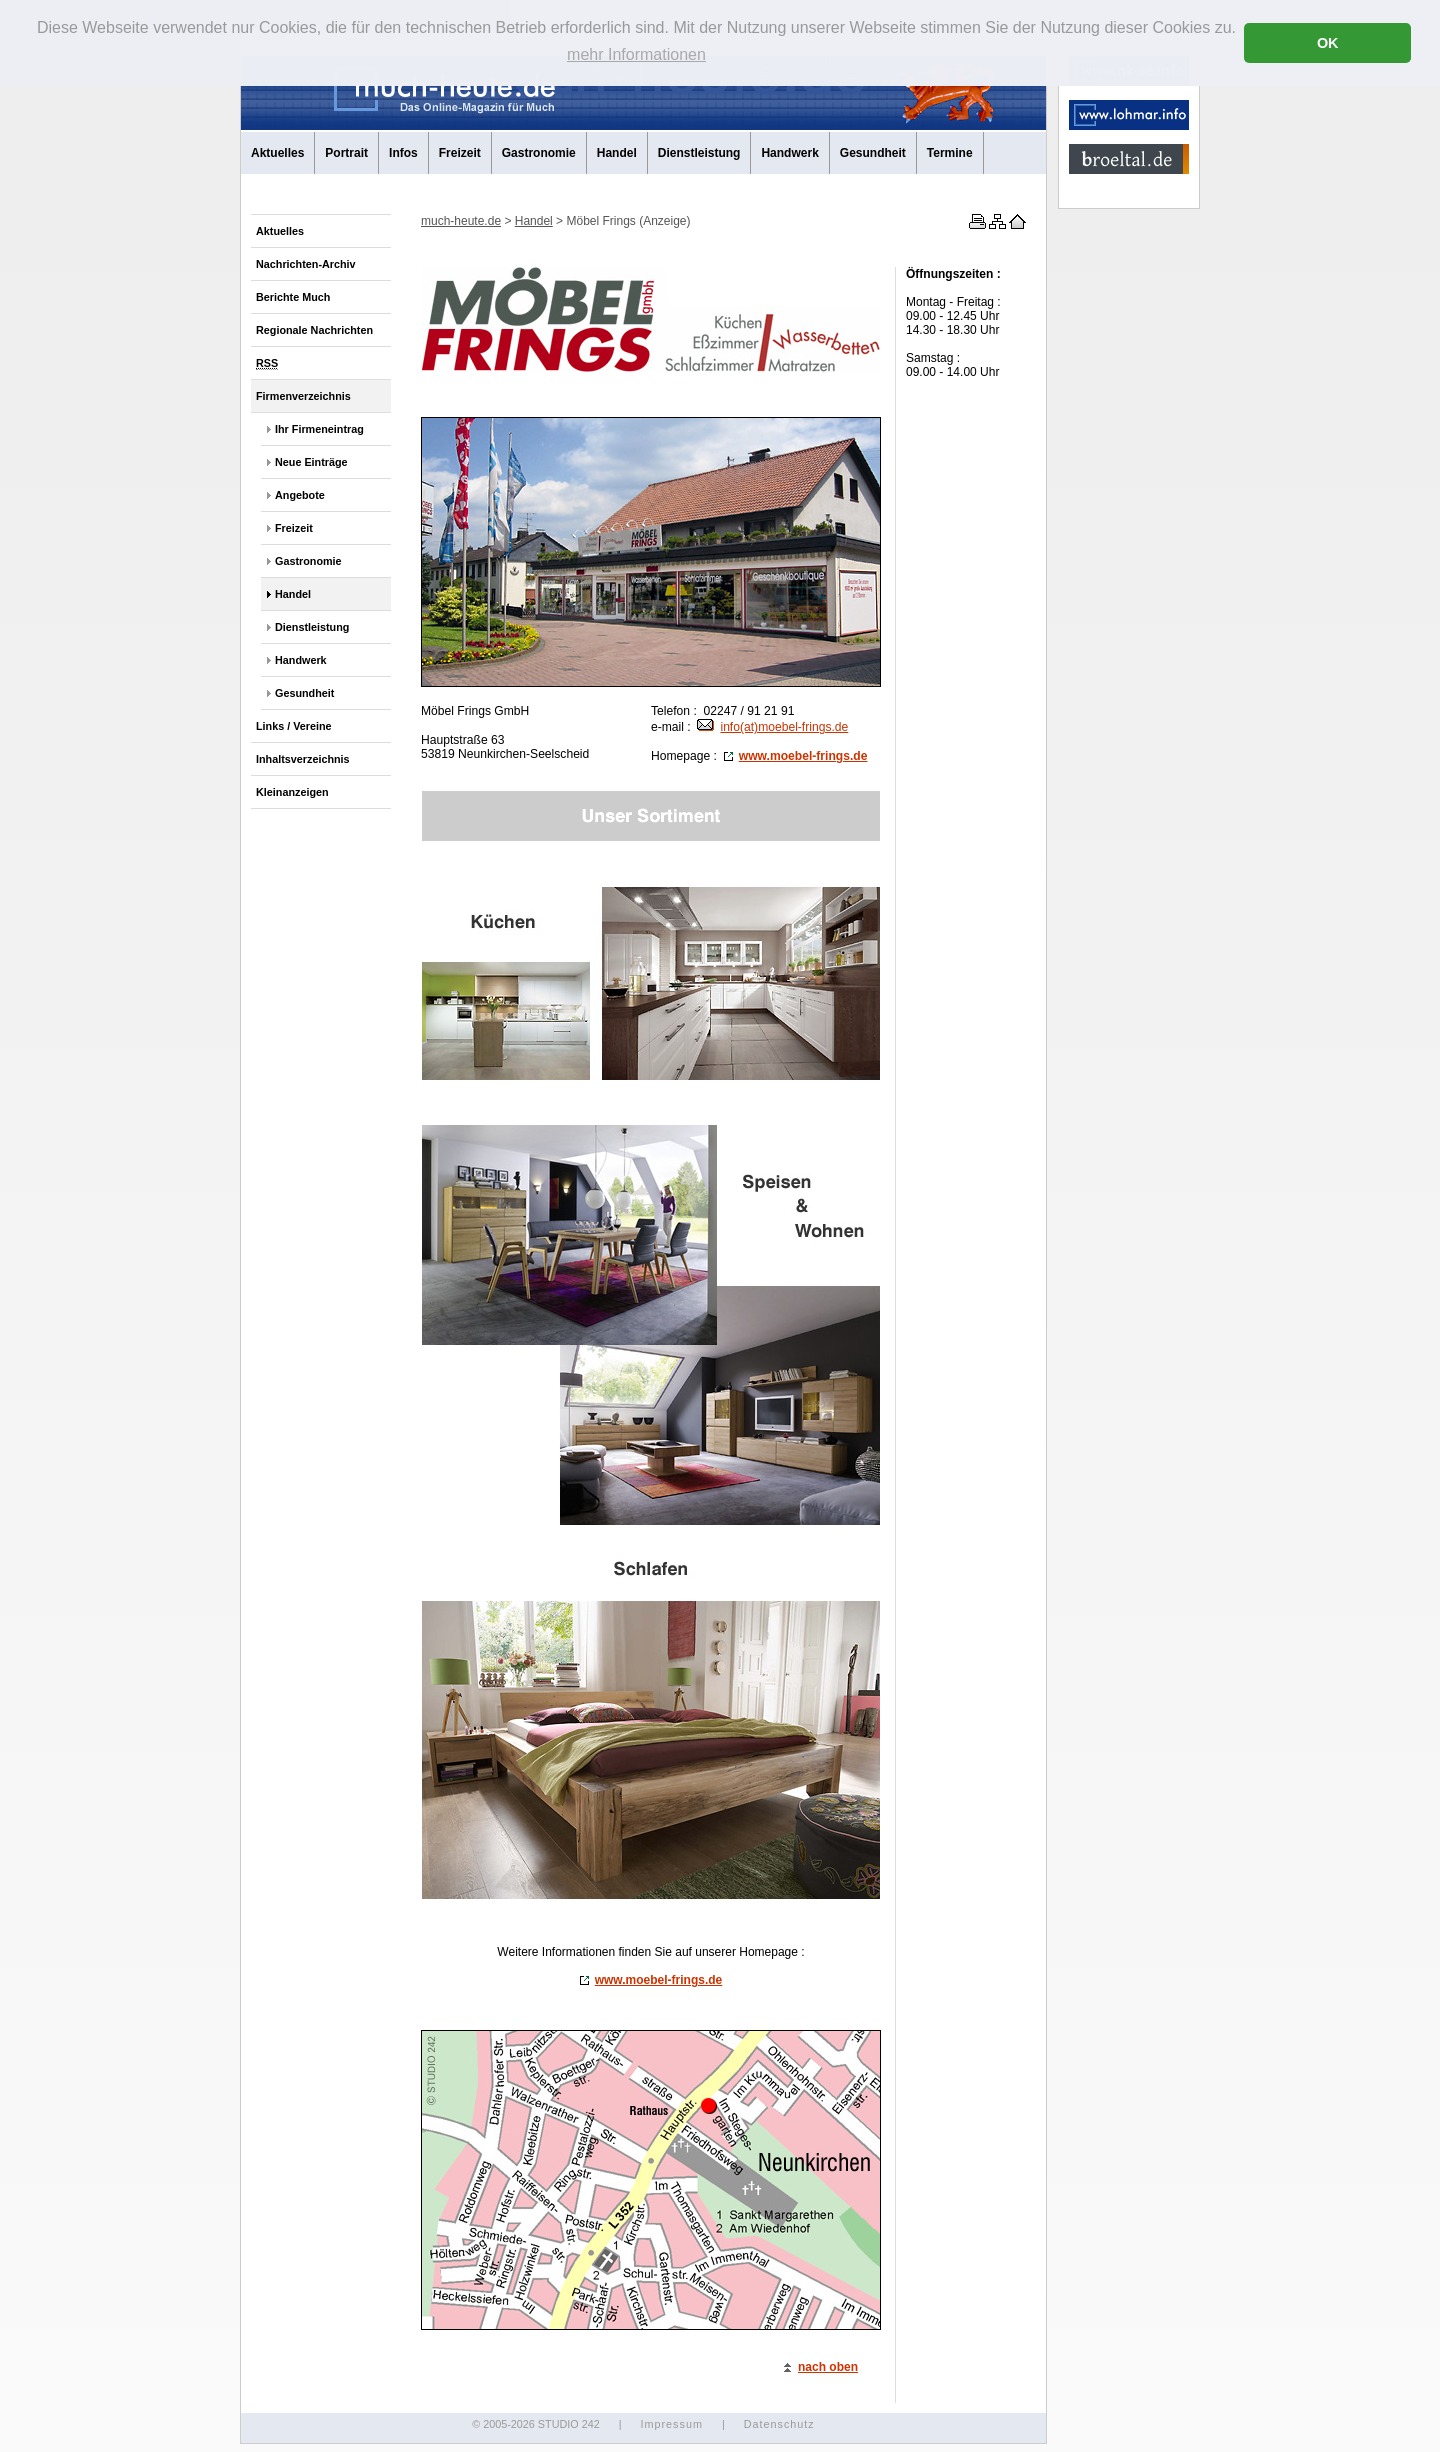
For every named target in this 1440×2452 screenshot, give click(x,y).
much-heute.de (461, 221)
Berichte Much (293, 297)
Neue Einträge (311, 462)
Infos (403, 153)
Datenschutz (779, 2424)
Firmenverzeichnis (303, 396)
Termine (950, 153)
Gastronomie (539, 153)
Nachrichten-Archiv (306, 264)
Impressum (671, 2424)
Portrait (346, 153)
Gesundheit (873, 153)
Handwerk (789, 153)
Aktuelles (277, 153)
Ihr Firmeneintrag (319, 429)
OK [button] (1328, 43)
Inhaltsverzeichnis (303, 759)
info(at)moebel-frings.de (772, 727)
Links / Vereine (294, 726)
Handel (617, 153)
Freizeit (460, 153)
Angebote (300, 495)
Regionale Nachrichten (314, 330)
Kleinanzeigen (292, 792)
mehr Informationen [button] (636, 54)
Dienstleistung (699, 153)
